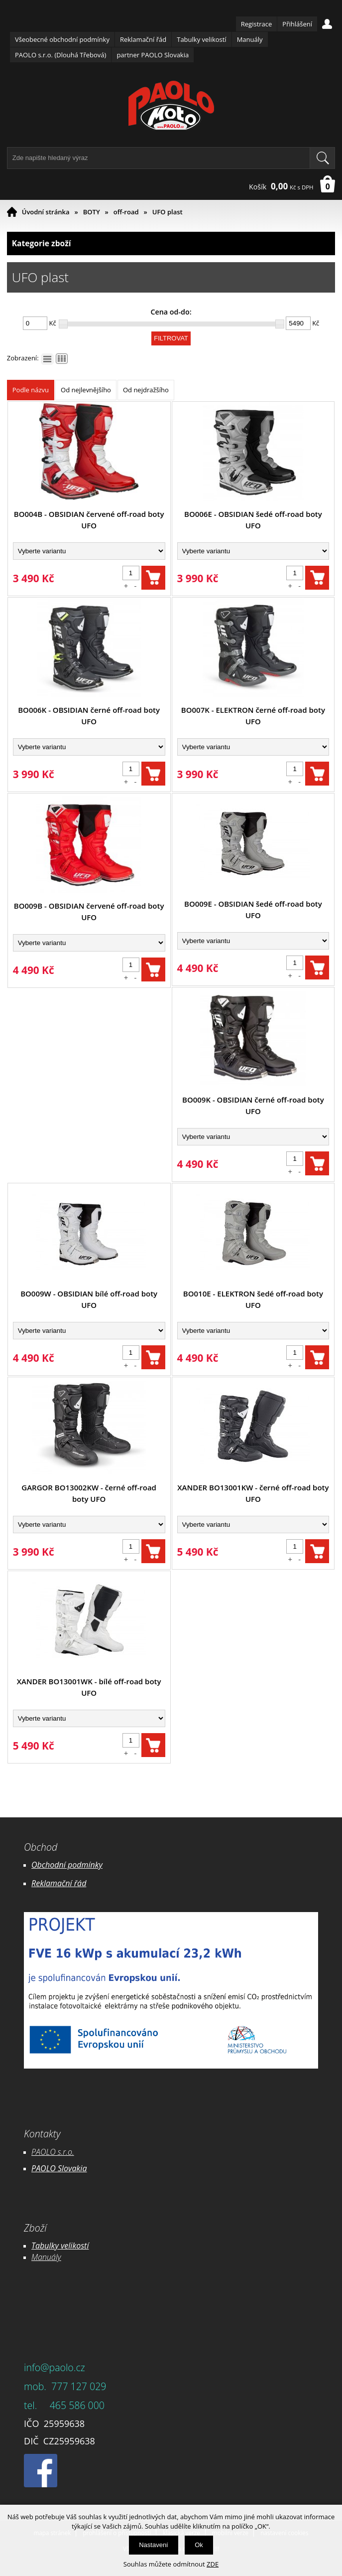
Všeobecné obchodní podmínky (62, 39)
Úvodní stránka (46, 211)
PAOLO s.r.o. (52, 2151)
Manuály (250, 39)
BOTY (91, 211)
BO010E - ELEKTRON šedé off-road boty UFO (253, 1299)
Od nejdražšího (146, 389)
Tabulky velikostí (201, 39)
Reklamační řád (143, 39)
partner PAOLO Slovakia (152, 54)
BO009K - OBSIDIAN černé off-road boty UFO (253, 1105)
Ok (199, 2545)
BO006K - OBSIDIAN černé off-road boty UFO (89, 715)
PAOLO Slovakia (59, 2168)
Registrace (256, 23)
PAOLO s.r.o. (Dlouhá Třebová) (60, 54)
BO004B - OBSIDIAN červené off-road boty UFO (89, 519)
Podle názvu (30, 389)
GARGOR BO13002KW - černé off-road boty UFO (88, 1493)
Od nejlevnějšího (86, 389)
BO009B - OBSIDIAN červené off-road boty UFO (89, 911)
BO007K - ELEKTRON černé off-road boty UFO (253, 715)
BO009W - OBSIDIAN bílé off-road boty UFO (88, 1299)
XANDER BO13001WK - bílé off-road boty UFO (89, 1687)
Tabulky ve (49, 2245)
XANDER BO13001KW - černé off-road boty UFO (253, 1493)
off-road (126, 211)
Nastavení (153, 2545)
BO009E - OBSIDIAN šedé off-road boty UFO (253, 909)
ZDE (213, 2564)
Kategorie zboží (171, 243)
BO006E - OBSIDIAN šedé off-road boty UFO (253, 519)
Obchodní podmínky (67, 1864)
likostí (78, 2245)
